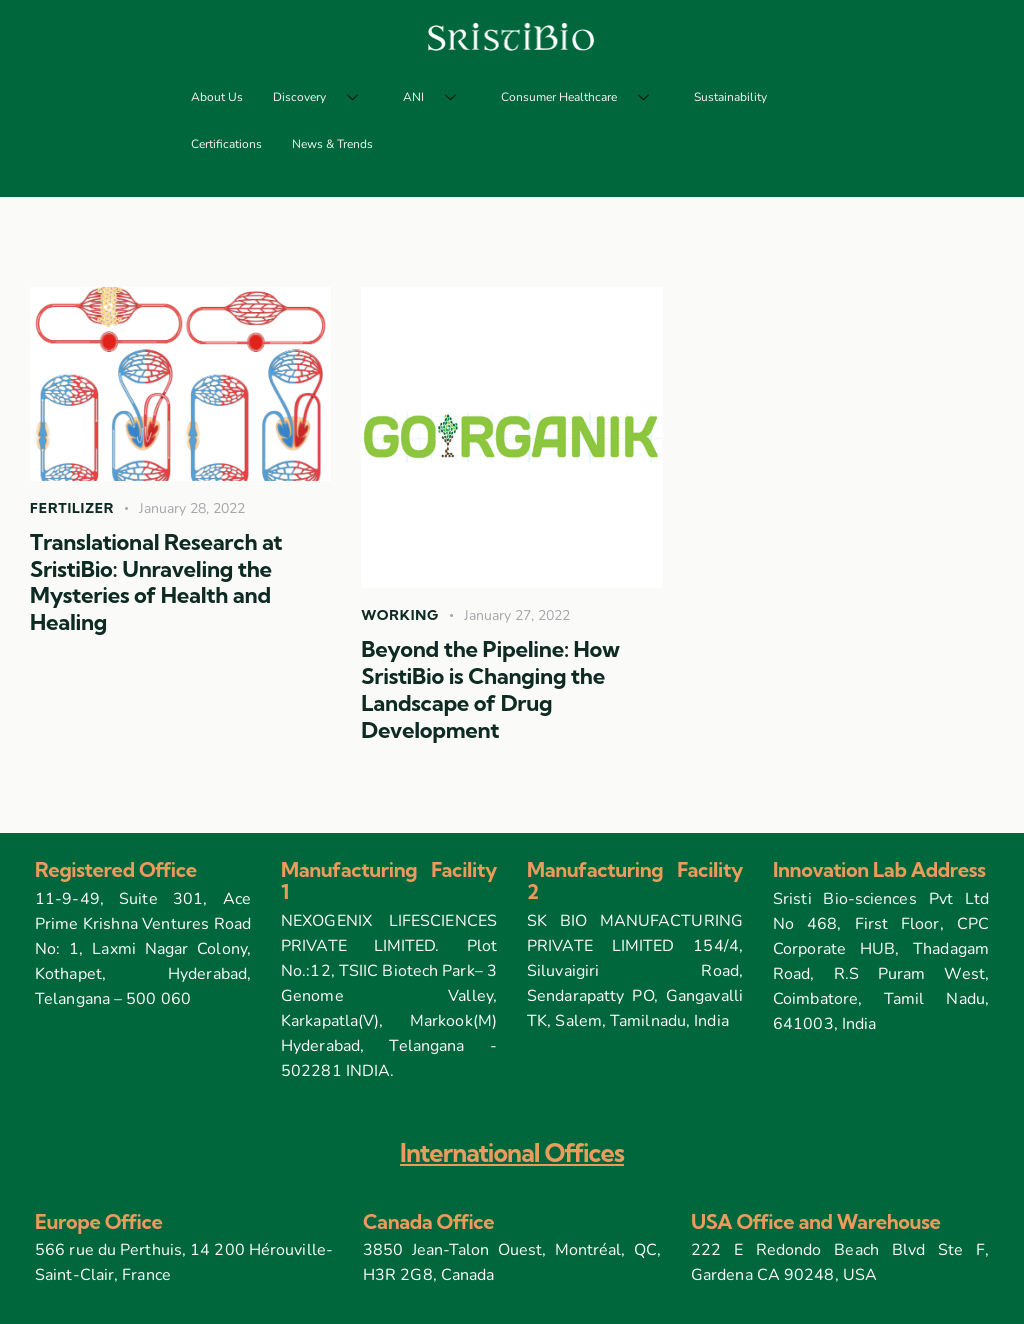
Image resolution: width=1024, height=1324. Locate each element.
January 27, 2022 (517, 615)
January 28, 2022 (192, 508)
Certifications (226, 144)
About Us (217, 97)
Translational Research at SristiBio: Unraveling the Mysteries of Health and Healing (156, 582)
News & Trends (332, 144)
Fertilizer (72, 508)
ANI (437, 97)
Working (400, 615)
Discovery (323, 97)
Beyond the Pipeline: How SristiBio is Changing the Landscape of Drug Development (490, 689)
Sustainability (730, 97)
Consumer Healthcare (582, 97)
